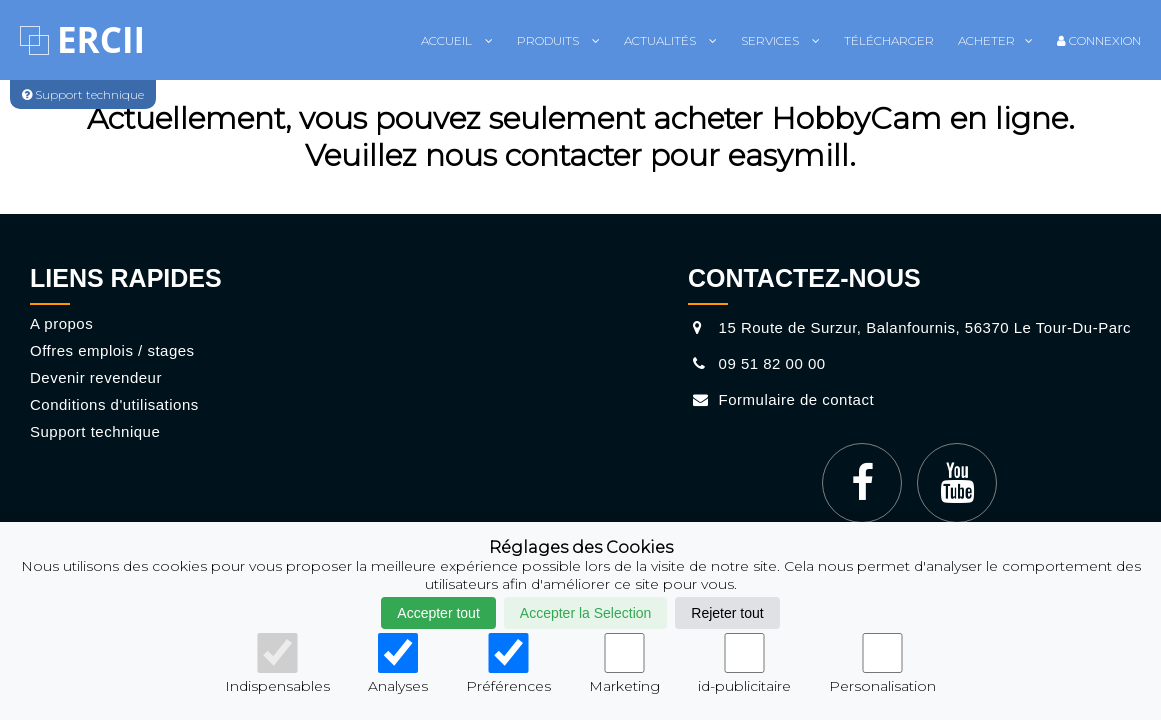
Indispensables (277, 664)
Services (780, 40)
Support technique (95, 431)
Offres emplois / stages (112, 350)
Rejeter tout (727, 613)
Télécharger (889, 40)
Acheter (995, 40)
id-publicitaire (744, 664)
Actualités (670, 40)
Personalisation (882, 664)
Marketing (624, 664)
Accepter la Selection (586, 613)
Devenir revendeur (96, 377)
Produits (558, 40)
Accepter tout (438, 613)
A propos (61, 323)
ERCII (101, 39)
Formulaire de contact (781, 399)
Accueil (457, 40)
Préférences (508, 664)
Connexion (1099, 40)
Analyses (398, 664)
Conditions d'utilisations (114, 404)
